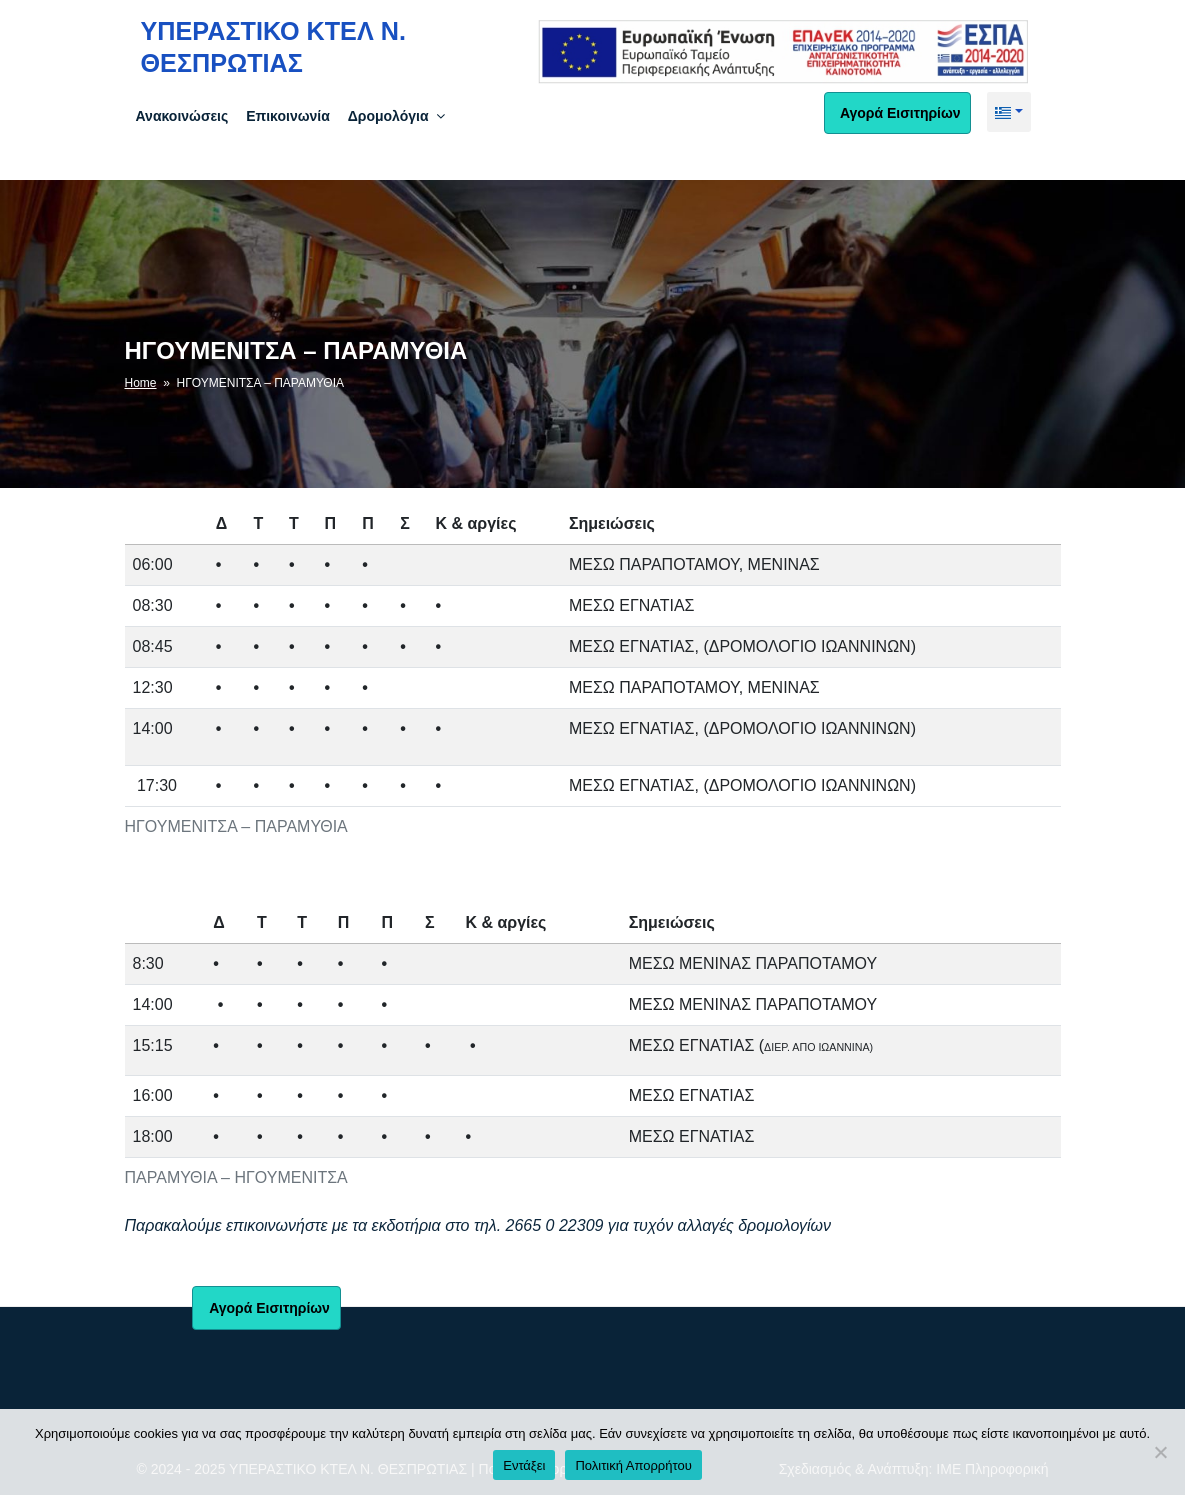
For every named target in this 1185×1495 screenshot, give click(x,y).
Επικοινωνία (288, 116)
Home (141, 383)
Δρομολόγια (398, 116)
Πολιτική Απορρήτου (633, 1465)
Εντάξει (524, 1465)
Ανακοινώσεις (182, 116)
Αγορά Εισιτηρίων (898, 113)
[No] (1160, 1452)
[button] (1009, 112)
